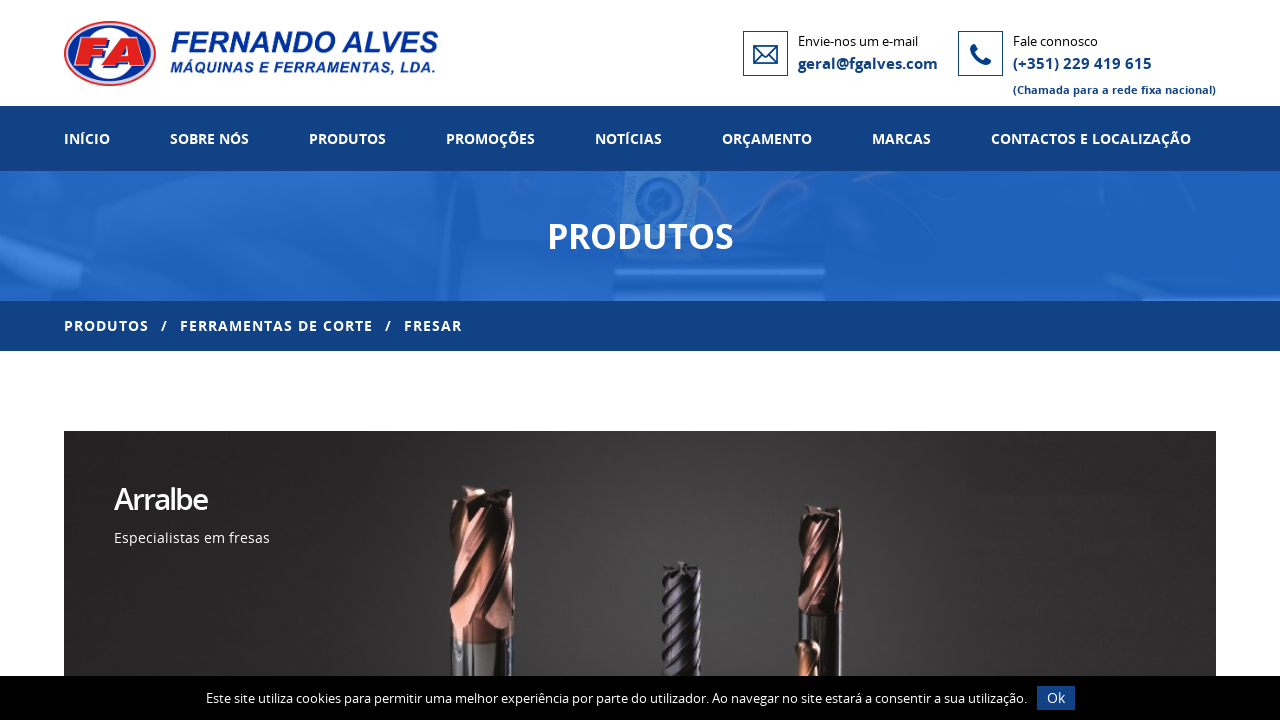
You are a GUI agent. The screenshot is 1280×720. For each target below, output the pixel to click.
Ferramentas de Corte (276, 325)
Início (87, 138)
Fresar (433, 325)
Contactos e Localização (1091, 138)
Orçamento (767, 138)
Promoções (490, 138)
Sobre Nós (209, 138)
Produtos (347, 138)
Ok (1056, 697)
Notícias (628, 138)
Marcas (901, 138)
